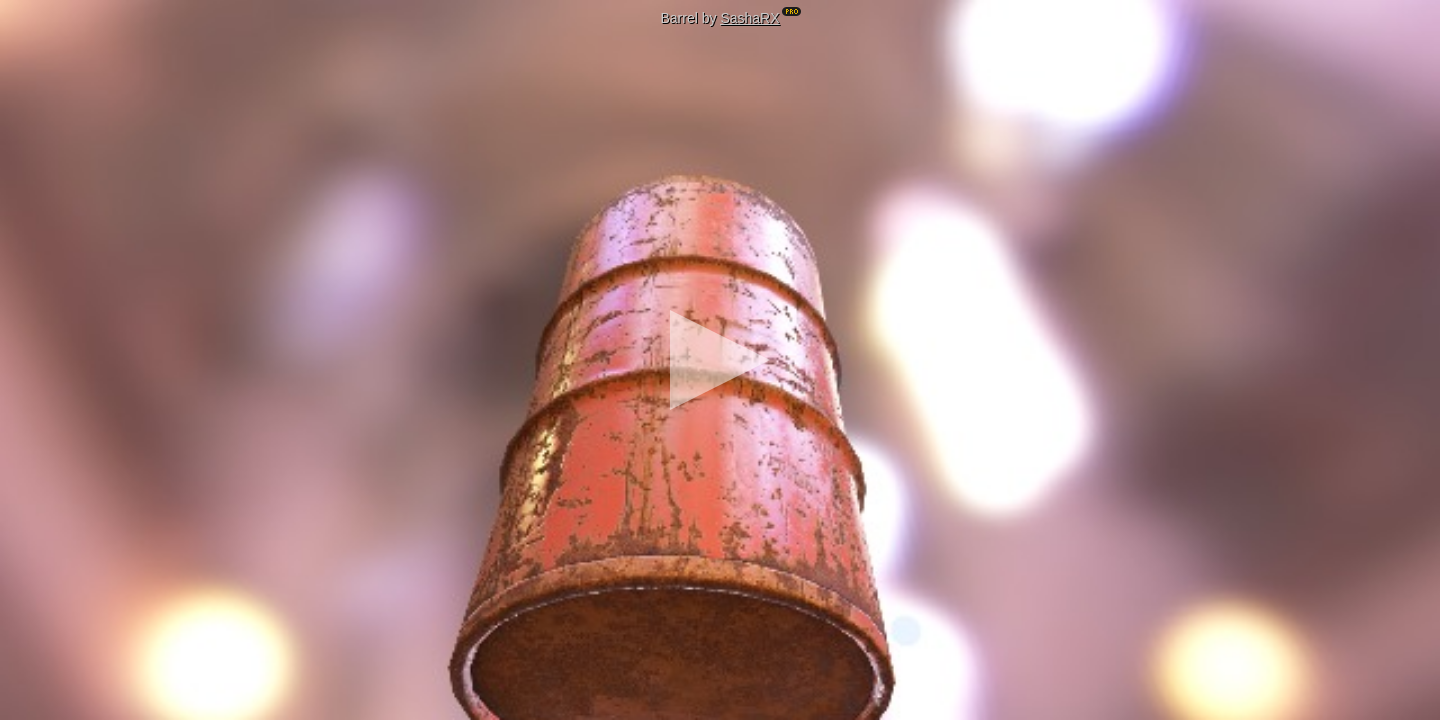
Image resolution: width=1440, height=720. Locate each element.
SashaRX (749, 18)
